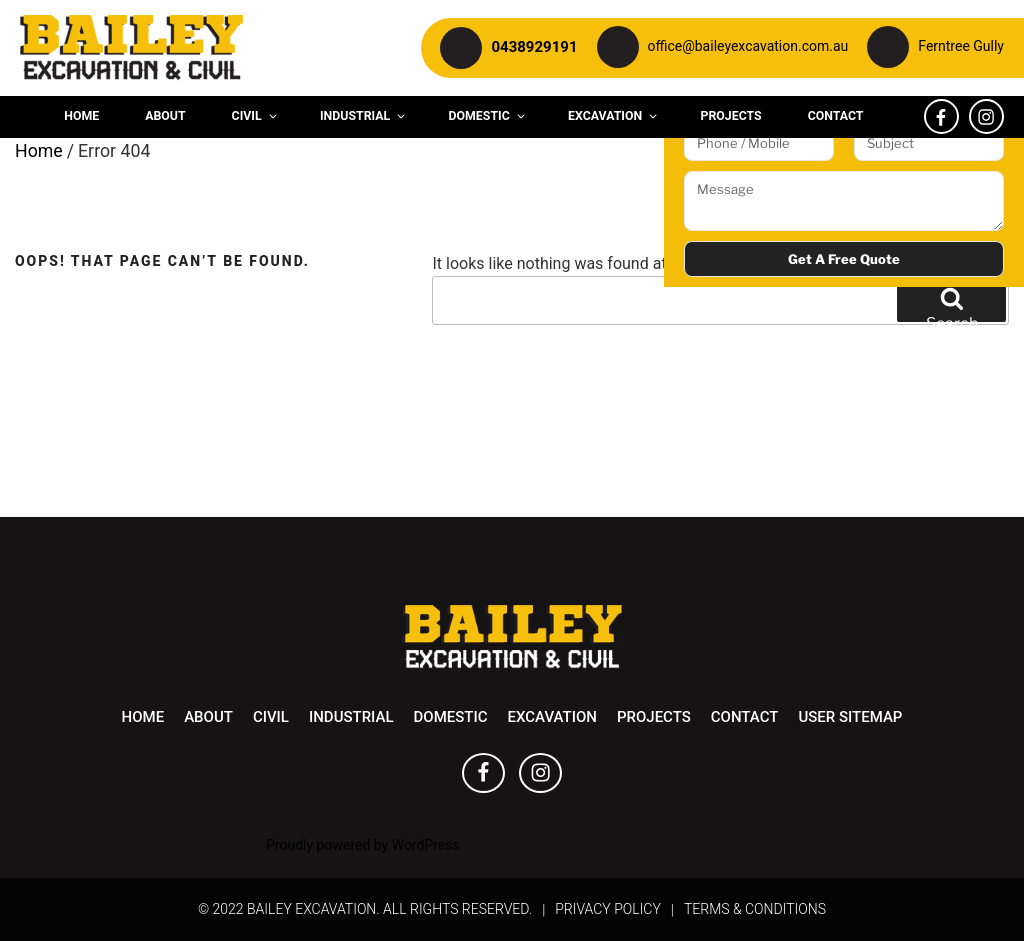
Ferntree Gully (961, 46)
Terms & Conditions (755, 909)
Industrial (364, 116)
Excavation (613, 116)
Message (844, 201)
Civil (255, 116)
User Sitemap (850, 717)
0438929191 (534, 47)
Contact (836, 116)
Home (81, 116)
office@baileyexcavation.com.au (748, 46)
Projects (730, 116)
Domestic (488, 116)
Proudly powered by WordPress (363, 845)
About (165, 116)
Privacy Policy (608, 909)
